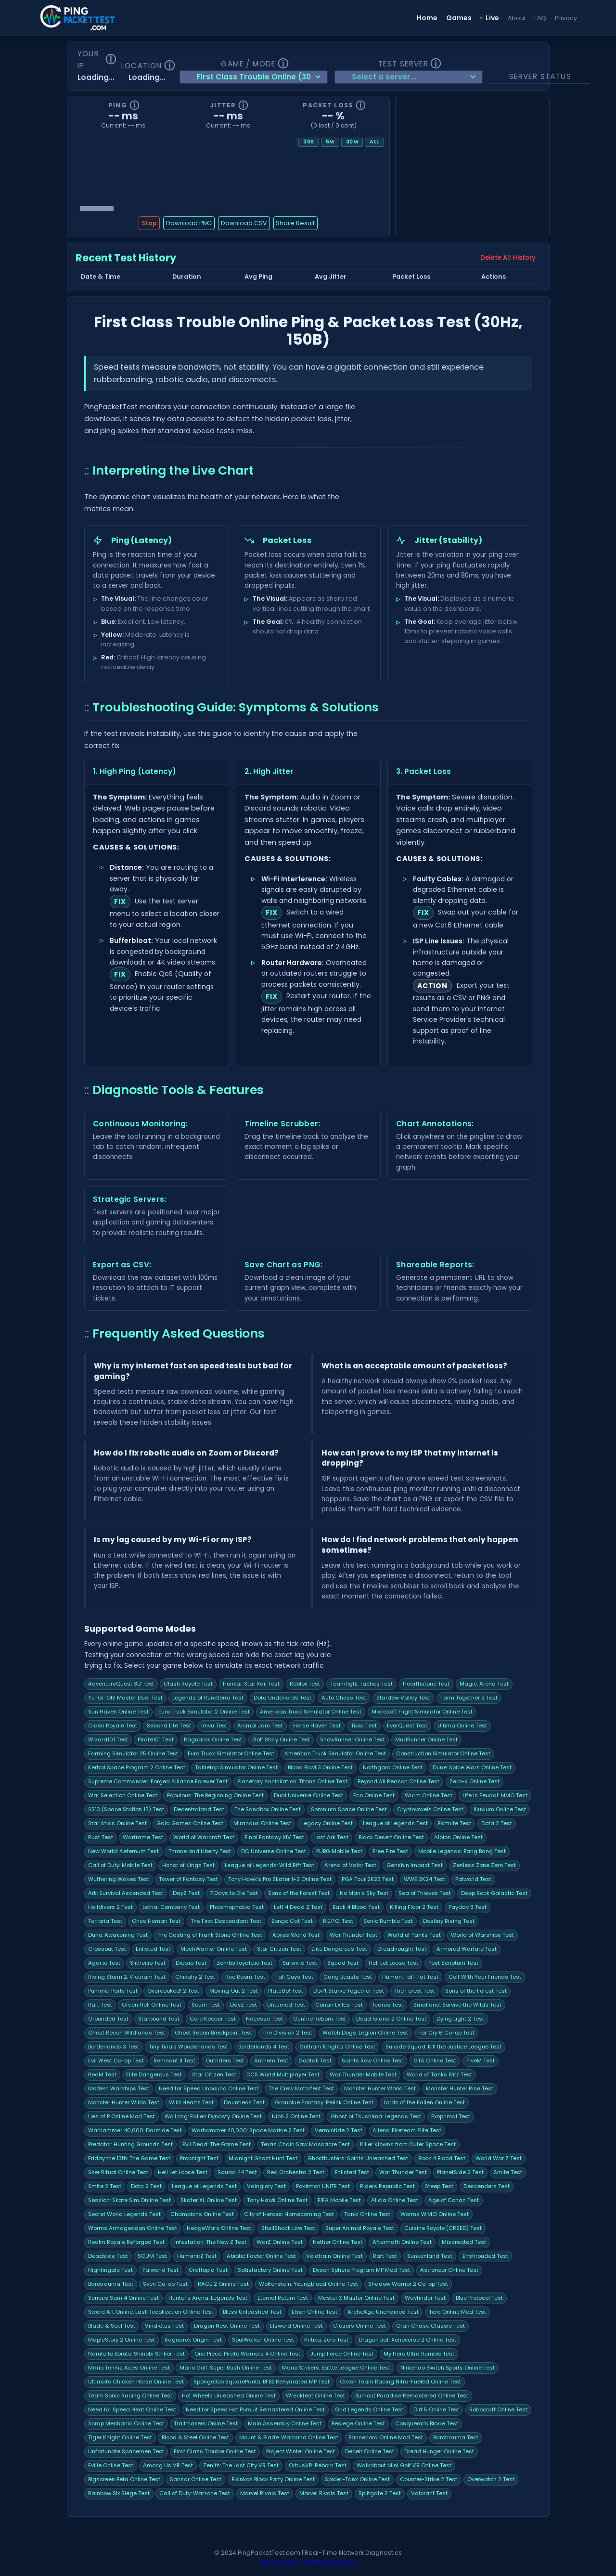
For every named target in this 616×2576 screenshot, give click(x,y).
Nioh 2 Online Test (296, 2116)
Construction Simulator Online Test (443, 1753)
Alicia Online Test (394, 2200)
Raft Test (100, 2005)
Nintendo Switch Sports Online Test (447, 2367)
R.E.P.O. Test (338, 1921)
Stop (149, 223)
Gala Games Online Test (189, 1823)
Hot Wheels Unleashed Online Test (229, 2395)
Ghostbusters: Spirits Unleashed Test (358, 2158)
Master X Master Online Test (356, 2298)
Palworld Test (473, 1879)
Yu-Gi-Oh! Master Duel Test (125, 1697)
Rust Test (100, 1837)
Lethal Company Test (171, 1907)
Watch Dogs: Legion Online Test (365, 2032)
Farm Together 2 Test (469, 1697)
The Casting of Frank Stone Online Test (209, 1935)
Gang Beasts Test (347, 1977)
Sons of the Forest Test (299, 1893)
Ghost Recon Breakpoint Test (213, 2032)
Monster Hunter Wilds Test (123, 2102)
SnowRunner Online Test (352, 1739)
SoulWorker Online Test (263, 2340)
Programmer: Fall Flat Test (410, 1977)
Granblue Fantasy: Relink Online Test (324, 2102)
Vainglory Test (266, 2186)
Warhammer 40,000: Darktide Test (135, 2130)
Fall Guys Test (294, 1977)
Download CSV (244, 223)
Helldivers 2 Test (110, 1907)
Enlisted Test (153, 1949)
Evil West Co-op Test (116, 2060)
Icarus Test (388, 2005)
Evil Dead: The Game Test (216, 2144)
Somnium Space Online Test (349, 1809)
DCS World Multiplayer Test (283, 2074)
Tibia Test (364, 1725)
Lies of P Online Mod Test (121, 2116)
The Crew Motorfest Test (301, 2088)
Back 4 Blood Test (356, 1907)
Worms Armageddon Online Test (132, 2228)
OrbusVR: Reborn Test (317, 2465)
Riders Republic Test (387, 2186)
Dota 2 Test (496, 1823)
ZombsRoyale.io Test (244, 1963)
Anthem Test (271, 2060)
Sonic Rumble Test (388, 1921)
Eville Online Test (110, 2465)
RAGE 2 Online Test (223, 2284)
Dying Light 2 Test (460, 2018)
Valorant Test (429, 2493)
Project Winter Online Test (300, 2451)
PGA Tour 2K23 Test (368, 1879)
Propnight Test (199, 2158)
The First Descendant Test (226, 1921)
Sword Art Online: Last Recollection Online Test (150, 2312)
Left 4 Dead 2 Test (298, 1907)
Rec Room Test (245, 1977)
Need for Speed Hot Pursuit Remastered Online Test (255, 2409)
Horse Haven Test (317, 1725)
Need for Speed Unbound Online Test (208, 2088)
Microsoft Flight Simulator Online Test (422, 1711)
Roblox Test (305, 1683)
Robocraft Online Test (498, 2409)
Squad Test (343, 1963)
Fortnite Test (454, 1823)
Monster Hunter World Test (380, 2088)
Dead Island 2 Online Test (391, 2018)
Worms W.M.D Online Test (434, 2214)
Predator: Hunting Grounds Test (130, 2144)
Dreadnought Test (401, 1949)
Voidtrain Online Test (334, 2256)
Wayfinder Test (425, 2298)
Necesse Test (264, 2018)
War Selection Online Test (122, 1795)
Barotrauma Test (110, 2284)
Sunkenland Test (429, 2256)
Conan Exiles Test (339, 2005)
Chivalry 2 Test (195, 1977)
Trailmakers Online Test (206, 2423)
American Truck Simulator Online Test (310, 1711)
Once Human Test (156, 1921)
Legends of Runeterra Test (208, 1697)
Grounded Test (108, 2018)
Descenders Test (486, 2186)
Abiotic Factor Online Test (261, 2256)
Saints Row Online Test (372, 2060)
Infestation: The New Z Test (210, 2242)
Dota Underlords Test (282, 1697)
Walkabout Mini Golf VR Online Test (404, 2465)
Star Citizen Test (279, 1949)
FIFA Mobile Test (339, 2200)
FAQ (540, 18)
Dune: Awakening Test (118, 1935)
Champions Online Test (202, 2214)
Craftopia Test (208, 2270)
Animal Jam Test (260, 1725)
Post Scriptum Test (453, 1963)
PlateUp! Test (285, 1991)
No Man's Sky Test (364, 1893)
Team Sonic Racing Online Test (130, 2395)
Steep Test (439, 2186)
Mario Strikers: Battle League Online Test (336, 2367)
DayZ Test (186, 1893)
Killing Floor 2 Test (414, 1907)
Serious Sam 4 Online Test (123, 2298)
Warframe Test (143, 1837)
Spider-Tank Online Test (357, 2479)
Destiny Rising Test (449, 1921)
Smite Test (508, 2172)
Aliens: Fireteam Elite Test (406, 2130)
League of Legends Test (395, 1823)
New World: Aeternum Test (123, 1851)
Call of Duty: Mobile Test (120, 1865)
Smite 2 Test (104, 2186)
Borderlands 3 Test (113, 2046)
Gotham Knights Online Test (337, 2046)
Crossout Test (107, 1949)
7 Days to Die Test (234, 1893)
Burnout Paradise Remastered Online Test (411, 2395)
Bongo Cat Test (292, 1921)
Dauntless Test (244, 2102)
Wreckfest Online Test (315, 2395)
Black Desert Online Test (391, 1837)
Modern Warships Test (118, 2088)
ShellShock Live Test (288, 2228)
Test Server (403, 64)
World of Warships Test (482, 1935)
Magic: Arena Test (484, 1683)
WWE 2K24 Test (424, 1879)
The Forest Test (414, 1991)
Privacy (566, 18)
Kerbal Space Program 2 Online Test (136, 1767)
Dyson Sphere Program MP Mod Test (361, 2270)
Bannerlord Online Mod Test (385, 2437)
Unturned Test (286, 2005)
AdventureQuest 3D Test (121, 1683)
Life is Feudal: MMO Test (494, 1795)
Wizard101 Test (108, 1739)
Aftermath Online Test (402, 2242)
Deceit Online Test (369, 2451)
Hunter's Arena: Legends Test (207, 2298)
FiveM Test (480, 2060)
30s (308, 141)
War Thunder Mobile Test (363, 2074)
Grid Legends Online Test (369, 2409)
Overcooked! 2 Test (173, 1991)
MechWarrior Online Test (213, 1949)
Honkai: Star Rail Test (251, 1683)
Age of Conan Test (453, 2200)
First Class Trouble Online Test (215, 2451)
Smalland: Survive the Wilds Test (457, 2005)
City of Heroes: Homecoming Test (289, 2214)
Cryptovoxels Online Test (430, 1809)
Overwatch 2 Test (490, 2479)
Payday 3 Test (468, 1907)
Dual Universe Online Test (308, 1795)
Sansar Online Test (195, 2479)
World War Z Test (498, 2158)
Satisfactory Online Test (270, 2270)
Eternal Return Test (282, 2298)
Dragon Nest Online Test (227, 2326)
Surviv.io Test (299, 1963)
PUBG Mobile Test (339, 1851)
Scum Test (206, 2005)
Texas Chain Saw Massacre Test (305, 2144)
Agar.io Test (104, 1963)
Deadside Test (108, 2256)
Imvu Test (214, 1725)
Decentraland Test (199, 1809)
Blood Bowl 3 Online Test (320, 1767)
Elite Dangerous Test (339, 1949)
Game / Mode (248, 64)
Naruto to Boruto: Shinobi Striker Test (136, 2353)
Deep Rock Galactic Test (494, 1893)
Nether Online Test (337, 2242)
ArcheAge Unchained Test (383, 2312)
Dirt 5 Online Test (436, 2409)
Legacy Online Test (327, 1823)
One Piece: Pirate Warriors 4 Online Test (247, 2353)
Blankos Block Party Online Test (273, 2479)
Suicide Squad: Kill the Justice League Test (443, 2046)
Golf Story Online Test (281, 1739)
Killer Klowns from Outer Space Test (408, 2144)
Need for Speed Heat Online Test (132, 2409)
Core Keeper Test (213, 2018)
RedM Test (102, 2074)
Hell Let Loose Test (393, 1963)
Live (489, 18)
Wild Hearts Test (191, 2102)
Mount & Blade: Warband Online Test (288, 2437)
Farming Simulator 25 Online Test (133, 1753)
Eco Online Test (374, 1795)
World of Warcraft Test (203, 1837)
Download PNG (189, 223)
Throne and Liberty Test (199, 1851)
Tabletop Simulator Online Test (236, 1767)
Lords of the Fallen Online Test (424, 2102)
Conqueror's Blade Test (426, 2423)
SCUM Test (152, 2256)
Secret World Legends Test (124, 2214)
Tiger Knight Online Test (120, 2437)
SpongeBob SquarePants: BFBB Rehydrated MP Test (261, 2381)
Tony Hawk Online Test (277, 2200)
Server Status (540, 76)
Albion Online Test (458, 1837)
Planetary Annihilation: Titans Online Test (292, 1781)
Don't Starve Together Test (348, 1991)
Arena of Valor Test (350, 1865)
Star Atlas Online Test (117, 1823)
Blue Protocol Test (479, 2298)
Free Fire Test (390, 1851)
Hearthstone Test (426, 1683)
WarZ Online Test (280, 2242)
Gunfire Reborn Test (319, 2018)
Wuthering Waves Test (118, 1879)
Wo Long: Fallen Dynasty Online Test (213, 2116)
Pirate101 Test (156, 1739)
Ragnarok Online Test (213, 1739)
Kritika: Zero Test (326, 2340)
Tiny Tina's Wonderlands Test (188, 2046)
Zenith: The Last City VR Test (241, 2465)
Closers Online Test (359, 2326)
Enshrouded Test (485, 2256)
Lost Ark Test (331, 1837)
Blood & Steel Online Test (195, 2437)
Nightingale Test (110, 2270)
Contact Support (329, 2562)
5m (330, 141)
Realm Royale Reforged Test (126, 2242)
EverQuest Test (407, 1725)
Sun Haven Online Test (118, 1711)
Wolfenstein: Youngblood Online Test (308, 2284)
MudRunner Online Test (426, 1739)
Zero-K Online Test (474, 1781)
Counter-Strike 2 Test (428, 2479)
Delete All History (508, 257)
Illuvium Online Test (500, 1809)
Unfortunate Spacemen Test (126, 2451)
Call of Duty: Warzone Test (194, 2493)
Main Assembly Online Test (284, 2423)
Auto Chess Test (343, 1697)
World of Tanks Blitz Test (439, 2074)
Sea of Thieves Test (424, 1893)
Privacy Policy (281, 2562)
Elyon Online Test (314, 2312)
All (374, 141)
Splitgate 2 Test (380, 2493)
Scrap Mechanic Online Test (126, 2423)
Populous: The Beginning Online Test (215, 1795)
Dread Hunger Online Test (439, 2451)
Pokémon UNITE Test (323, 2186)
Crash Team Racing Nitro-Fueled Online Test (400, 2381)
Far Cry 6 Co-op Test (446, 2032)
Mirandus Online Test (262, 1823)
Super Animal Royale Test (359, 2228)
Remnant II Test (174, 2060)
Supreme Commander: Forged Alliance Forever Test (158, 1781)
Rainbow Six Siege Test (119, 2493)
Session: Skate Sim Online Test (129, 2200)
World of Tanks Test (414, 1935)
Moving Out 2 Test (233, 1991)
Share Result (295, 223)
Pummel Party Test (113, 1991)
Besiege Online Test (358, 2423)
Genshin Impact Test (414, 1865)
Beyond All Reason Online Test (398, 1781)
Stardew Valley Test (403, 1697)
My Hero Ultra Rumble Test (419, 2353)
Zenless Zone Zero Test (484, 1865)
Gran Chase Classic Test (430, 2326)
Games (459, 18)
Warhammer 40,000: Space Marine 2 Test (248, 2130)
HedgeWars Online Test (219, 2228)
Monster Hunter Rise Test (459, 2088)
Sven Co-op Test (165, 2284)
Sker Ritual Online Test (118, 2172)
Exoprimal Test (450, 2116)
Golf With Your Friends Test (485, 1977)
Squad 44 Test (237, 2172)
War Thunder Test (353, 1935)
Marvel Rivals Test (264, 2493)
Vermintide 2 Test (338, 2130)
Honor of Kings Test (188, 1865)
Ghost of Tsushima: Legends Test (376, 2116)
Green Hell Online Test (151, 2005)
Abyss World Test (296, 1935)
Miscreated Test (464, 2242)
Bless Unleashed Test (252, 2312)
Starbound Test (159, 2018)
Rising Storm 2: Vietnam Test (127, 1977)
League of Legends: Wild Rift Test (269, 1865)
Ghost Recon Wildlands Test (126, 2032)
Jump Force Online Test (341, 2353)
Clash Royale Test (188, 1683)
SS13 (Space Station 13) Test (126, 1809)
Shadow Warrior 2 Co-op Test (408, 2284)
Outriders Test (224, 2060)
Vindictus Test (164, 2326)
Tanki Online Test (367, 2214)
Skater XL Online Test (208, 2200)
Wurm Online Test (428, 1795)
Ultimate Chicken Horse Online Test (136, 2381)
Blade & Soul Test (111, 2326)
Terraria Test (105, 1921)
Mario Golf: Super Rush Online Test (226, 2367)
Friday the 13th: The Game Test (129, 2158)
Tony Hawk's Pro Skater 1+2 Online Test (280, 1879)
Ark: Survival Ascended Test (125, 1893)
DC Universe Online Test (273, 1851)
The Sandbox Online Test (267, 1809)
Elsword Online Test (296, 2326)
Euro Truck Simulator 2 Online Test (204, 1711)
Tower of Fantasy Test (188, 1879)
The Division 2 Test (287, 2032)
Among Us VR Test (168, 2465)
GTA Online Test (434, 2060)
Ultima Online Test (462, 1725)
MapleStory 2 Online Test (121, 2340)
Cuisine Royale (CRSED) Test (443, 2228)
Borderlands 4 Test (263, 2046)
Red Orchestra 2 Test (295, 2172)
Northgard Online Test (393, 1767)
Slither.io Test (148, 1963)
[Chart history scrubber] (228, 208)
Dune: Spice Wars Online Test (472, 1767)
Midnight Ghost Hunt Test (263, 2158)
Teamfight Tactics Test (361, 1683)
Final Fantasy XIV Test (274, 1837)
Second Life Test (169, 1725)
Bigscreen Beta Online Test (124, 2479)
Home (427, 18)
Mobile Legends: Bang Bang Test (462, 1851)
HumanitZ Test (197, 2256)
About (517, 18)
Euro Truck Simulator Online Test (231, 1753)
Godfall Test (315, 2060)
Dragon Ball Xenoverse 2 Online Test (407, 2340)
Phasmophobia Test (237, 1907)
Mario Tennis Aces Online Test (129, 2367)
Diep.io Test (191, 1963)
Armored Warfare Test (466, 1949)
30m (352, 141)
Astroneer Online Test (449, 2270)
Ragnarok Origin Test (193, 2340)
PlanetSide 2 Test (460, 2172)
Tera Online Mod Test (457, 2312)
